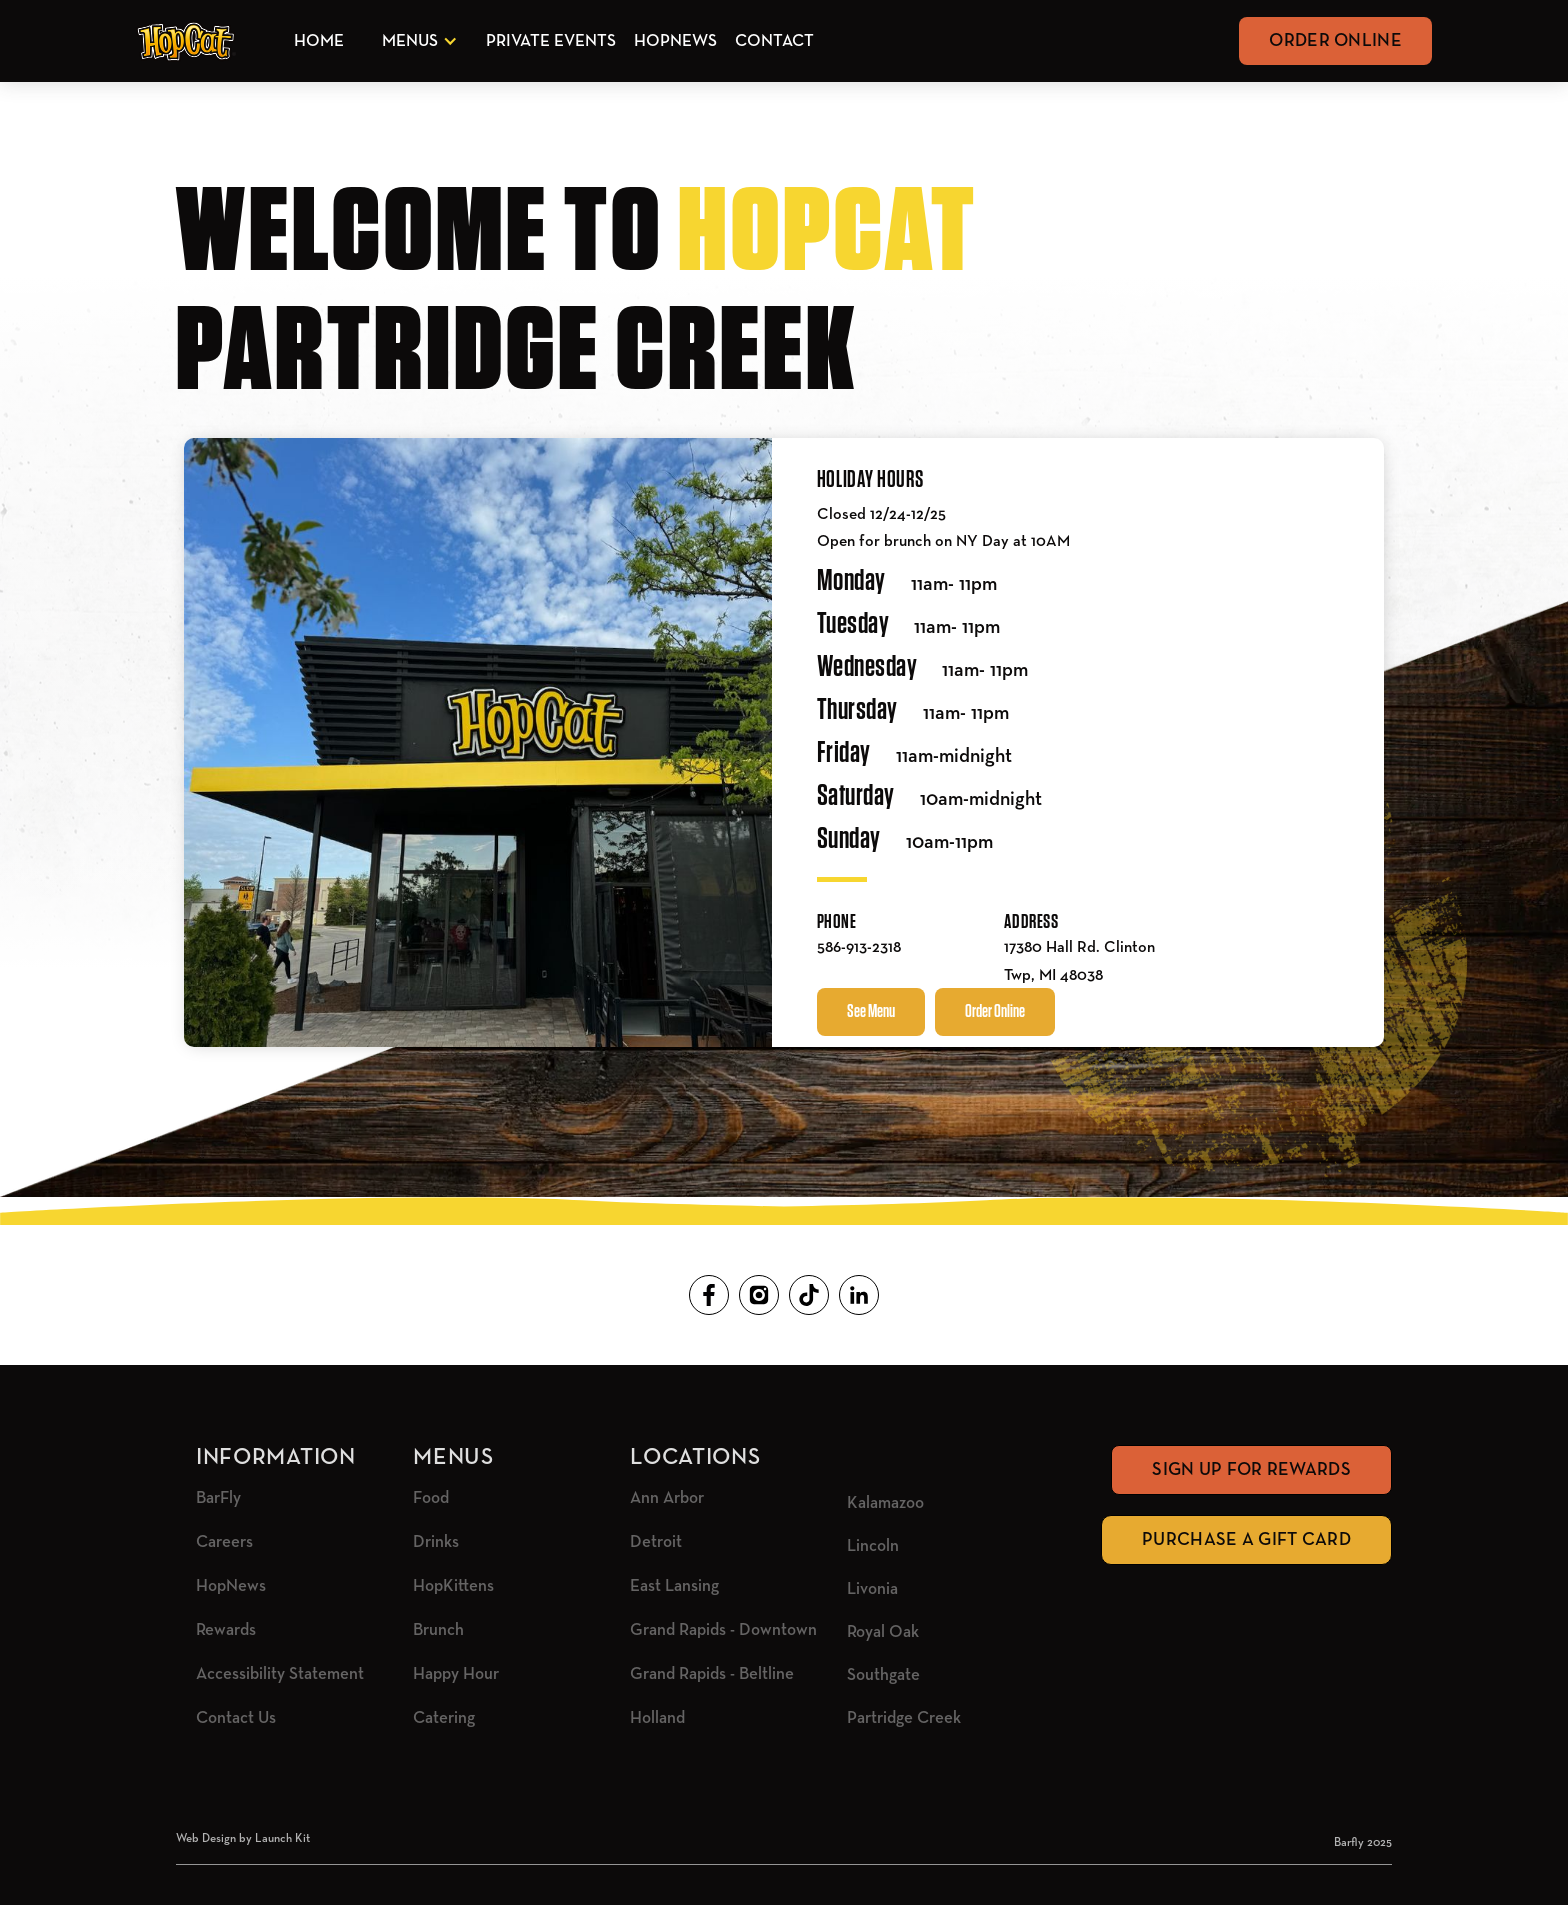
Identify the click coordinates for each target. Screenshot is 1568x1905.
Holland (657, 1718)
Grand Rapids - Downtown (723, 1630)
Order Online (1335, 41)
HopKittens (453, 1586)
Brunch (438, 1630)
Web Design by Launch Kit (243, 1839)
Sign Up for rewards (1251, 1470)
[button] (416, 41)
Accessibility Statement (280, 1674)
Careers (224, 1542)
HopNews (675, 41)
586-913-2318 (859, 948)
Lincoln (873, 1546)
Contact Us (236, 1718)
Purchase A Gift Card (1246, 1540)
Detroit (656, 1542)
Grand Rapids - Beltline (712, 1674)
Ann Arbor (667, 1498)
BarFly (218, 1498)
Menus (410, 41)
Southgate (883, 1675)
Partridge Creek (904, 1718)
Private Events (551, 41)
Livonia (872, 1589)
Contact (774, 41)
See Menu (871, 1012)
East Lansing (674, 1586)
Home (319, 41)
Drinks (436, 1542)
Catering (444, 1718)
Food (431, 1498)
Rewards (226, 1630)
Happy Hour (456, 1674)
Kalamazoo (885, 1503)
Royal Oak (883, 1632)
